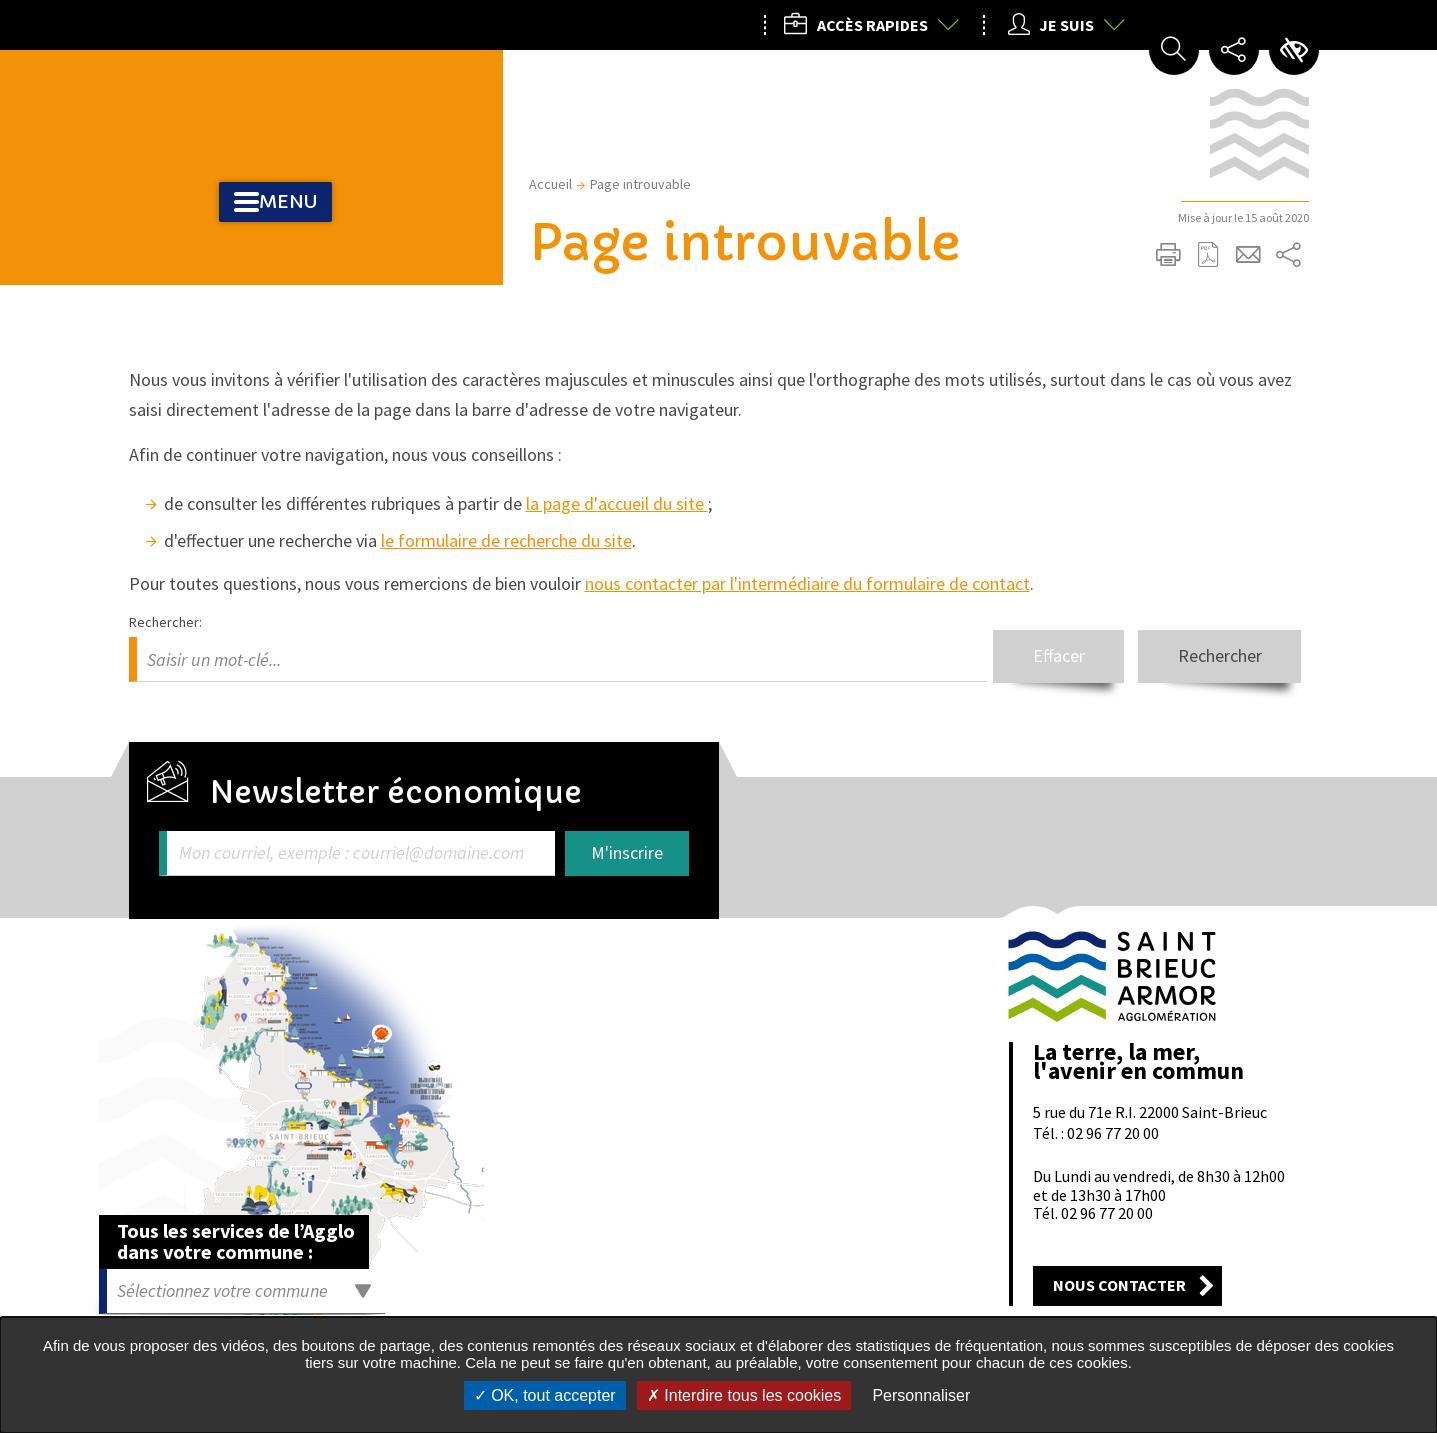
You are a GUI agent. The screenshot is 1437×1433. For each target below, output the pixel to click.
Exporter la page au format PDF (1209, 255)
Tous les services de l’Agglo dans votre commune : (236, 1241)
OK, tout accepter (545, 1395)
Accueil (550, 184)
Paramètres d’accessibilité (1294, 50)
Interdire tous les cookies (744, 1395)
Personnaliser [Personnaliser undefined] (921, 1395)
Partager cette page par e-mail (1249, 255)
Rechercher (1212, 655)
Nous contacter (1119, 1285)
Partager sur (1289, 255)
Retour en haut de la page (1286, 877)
